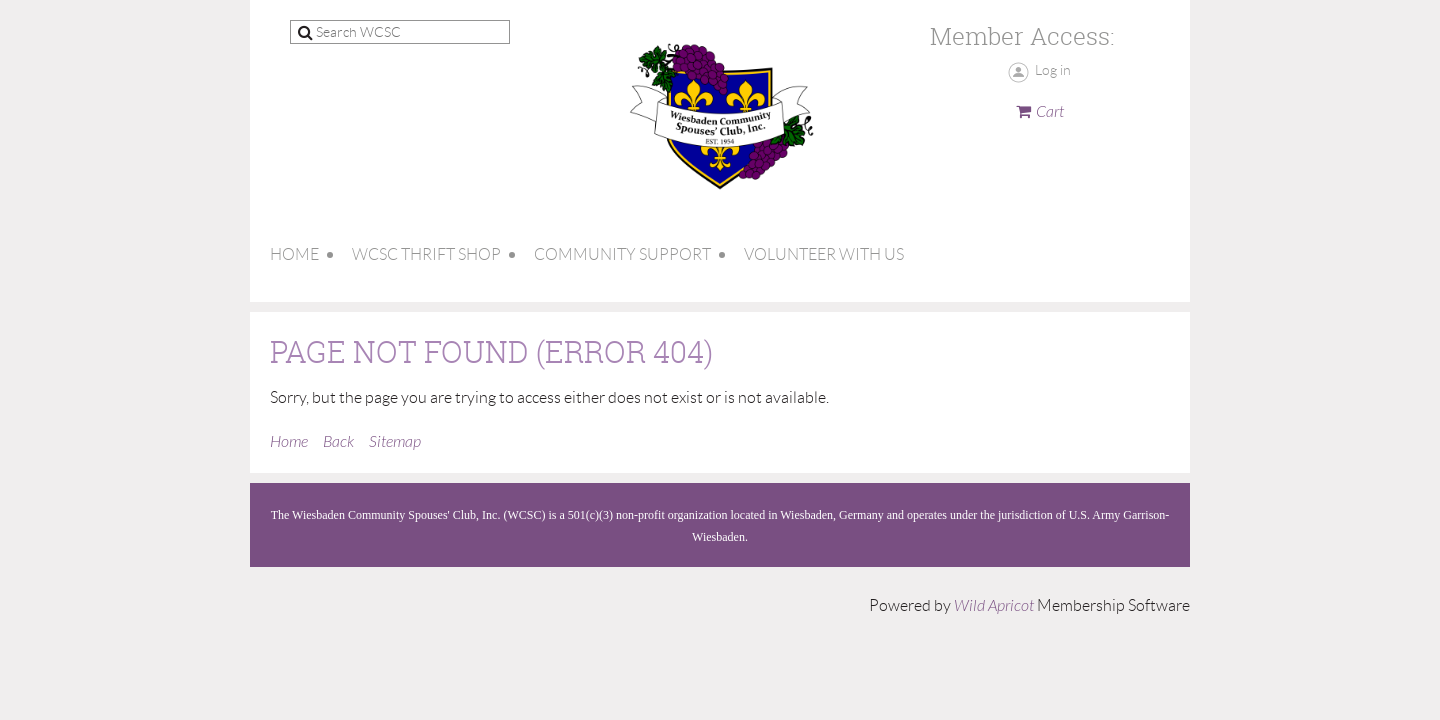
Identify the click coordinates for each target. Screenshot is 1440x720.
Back (338, 442)
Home (289, 442)
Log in (1053, 70)
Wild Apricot (994, 606)
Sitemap (395, 442)
